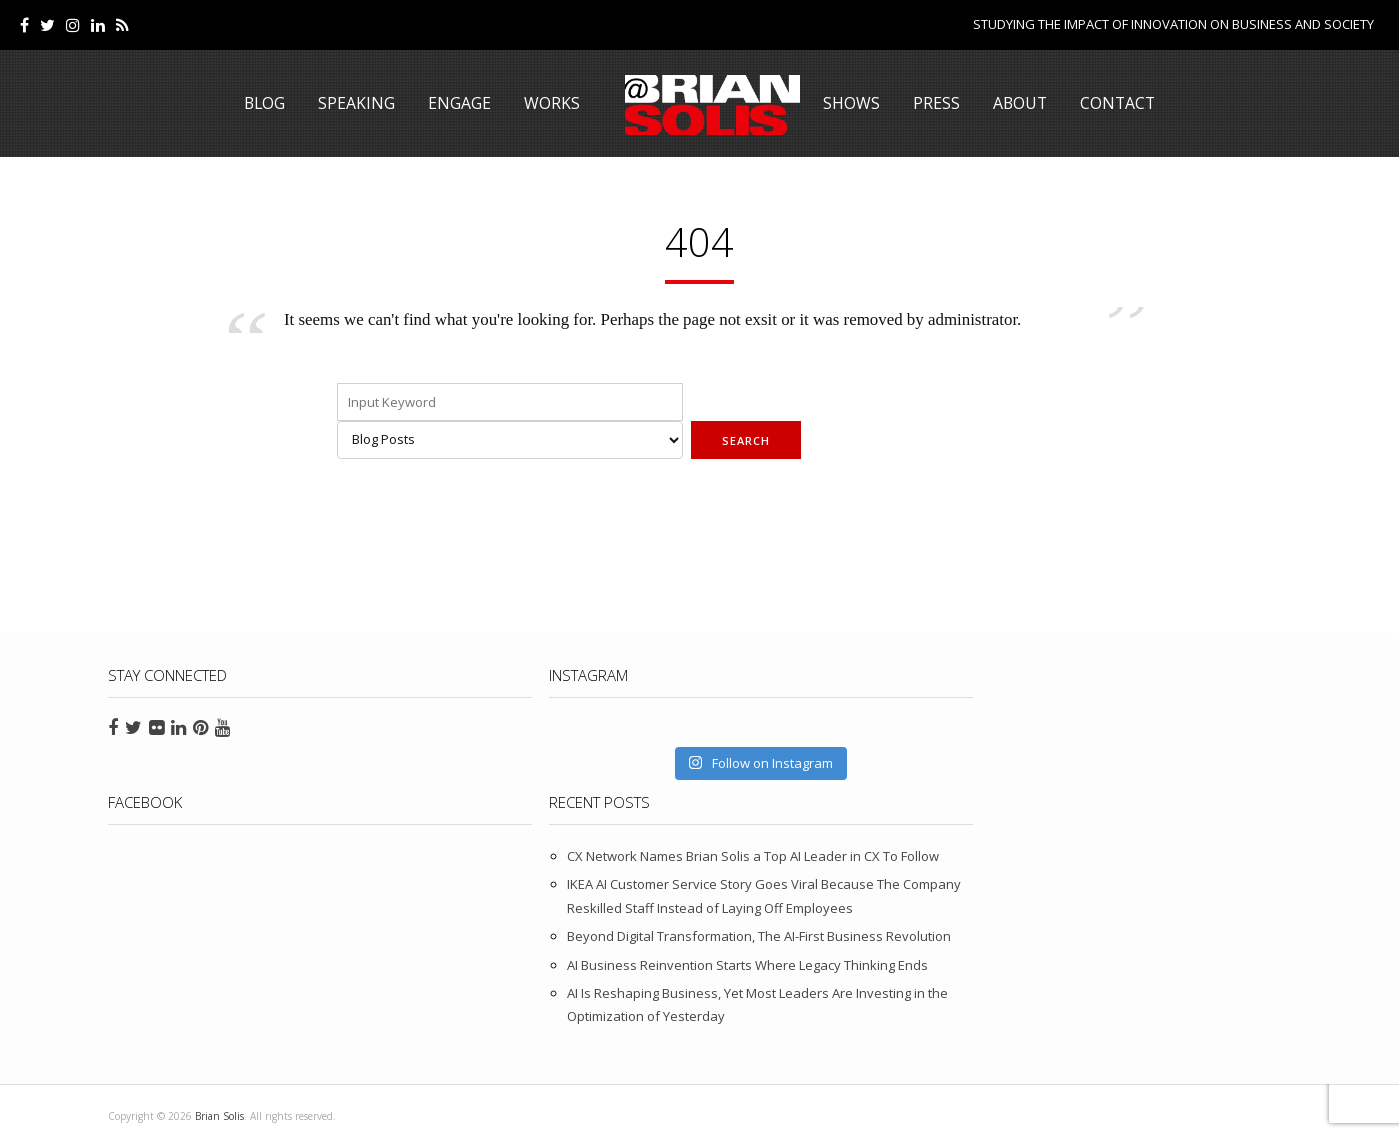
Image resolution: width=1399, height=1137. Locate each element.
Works (551, 103)
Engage (458, 103)
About (1020, 103)
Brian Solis (699, 105)
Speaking (355, 103)
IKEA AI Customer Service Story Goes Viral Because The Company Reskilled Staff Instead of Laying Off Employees (1153, 806)
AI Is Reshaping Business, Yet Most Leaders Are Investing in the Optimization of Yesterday (1159, 985)
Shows (850, 103)
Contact (1119, 103)
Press (935, 103)
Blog (262, 103)
